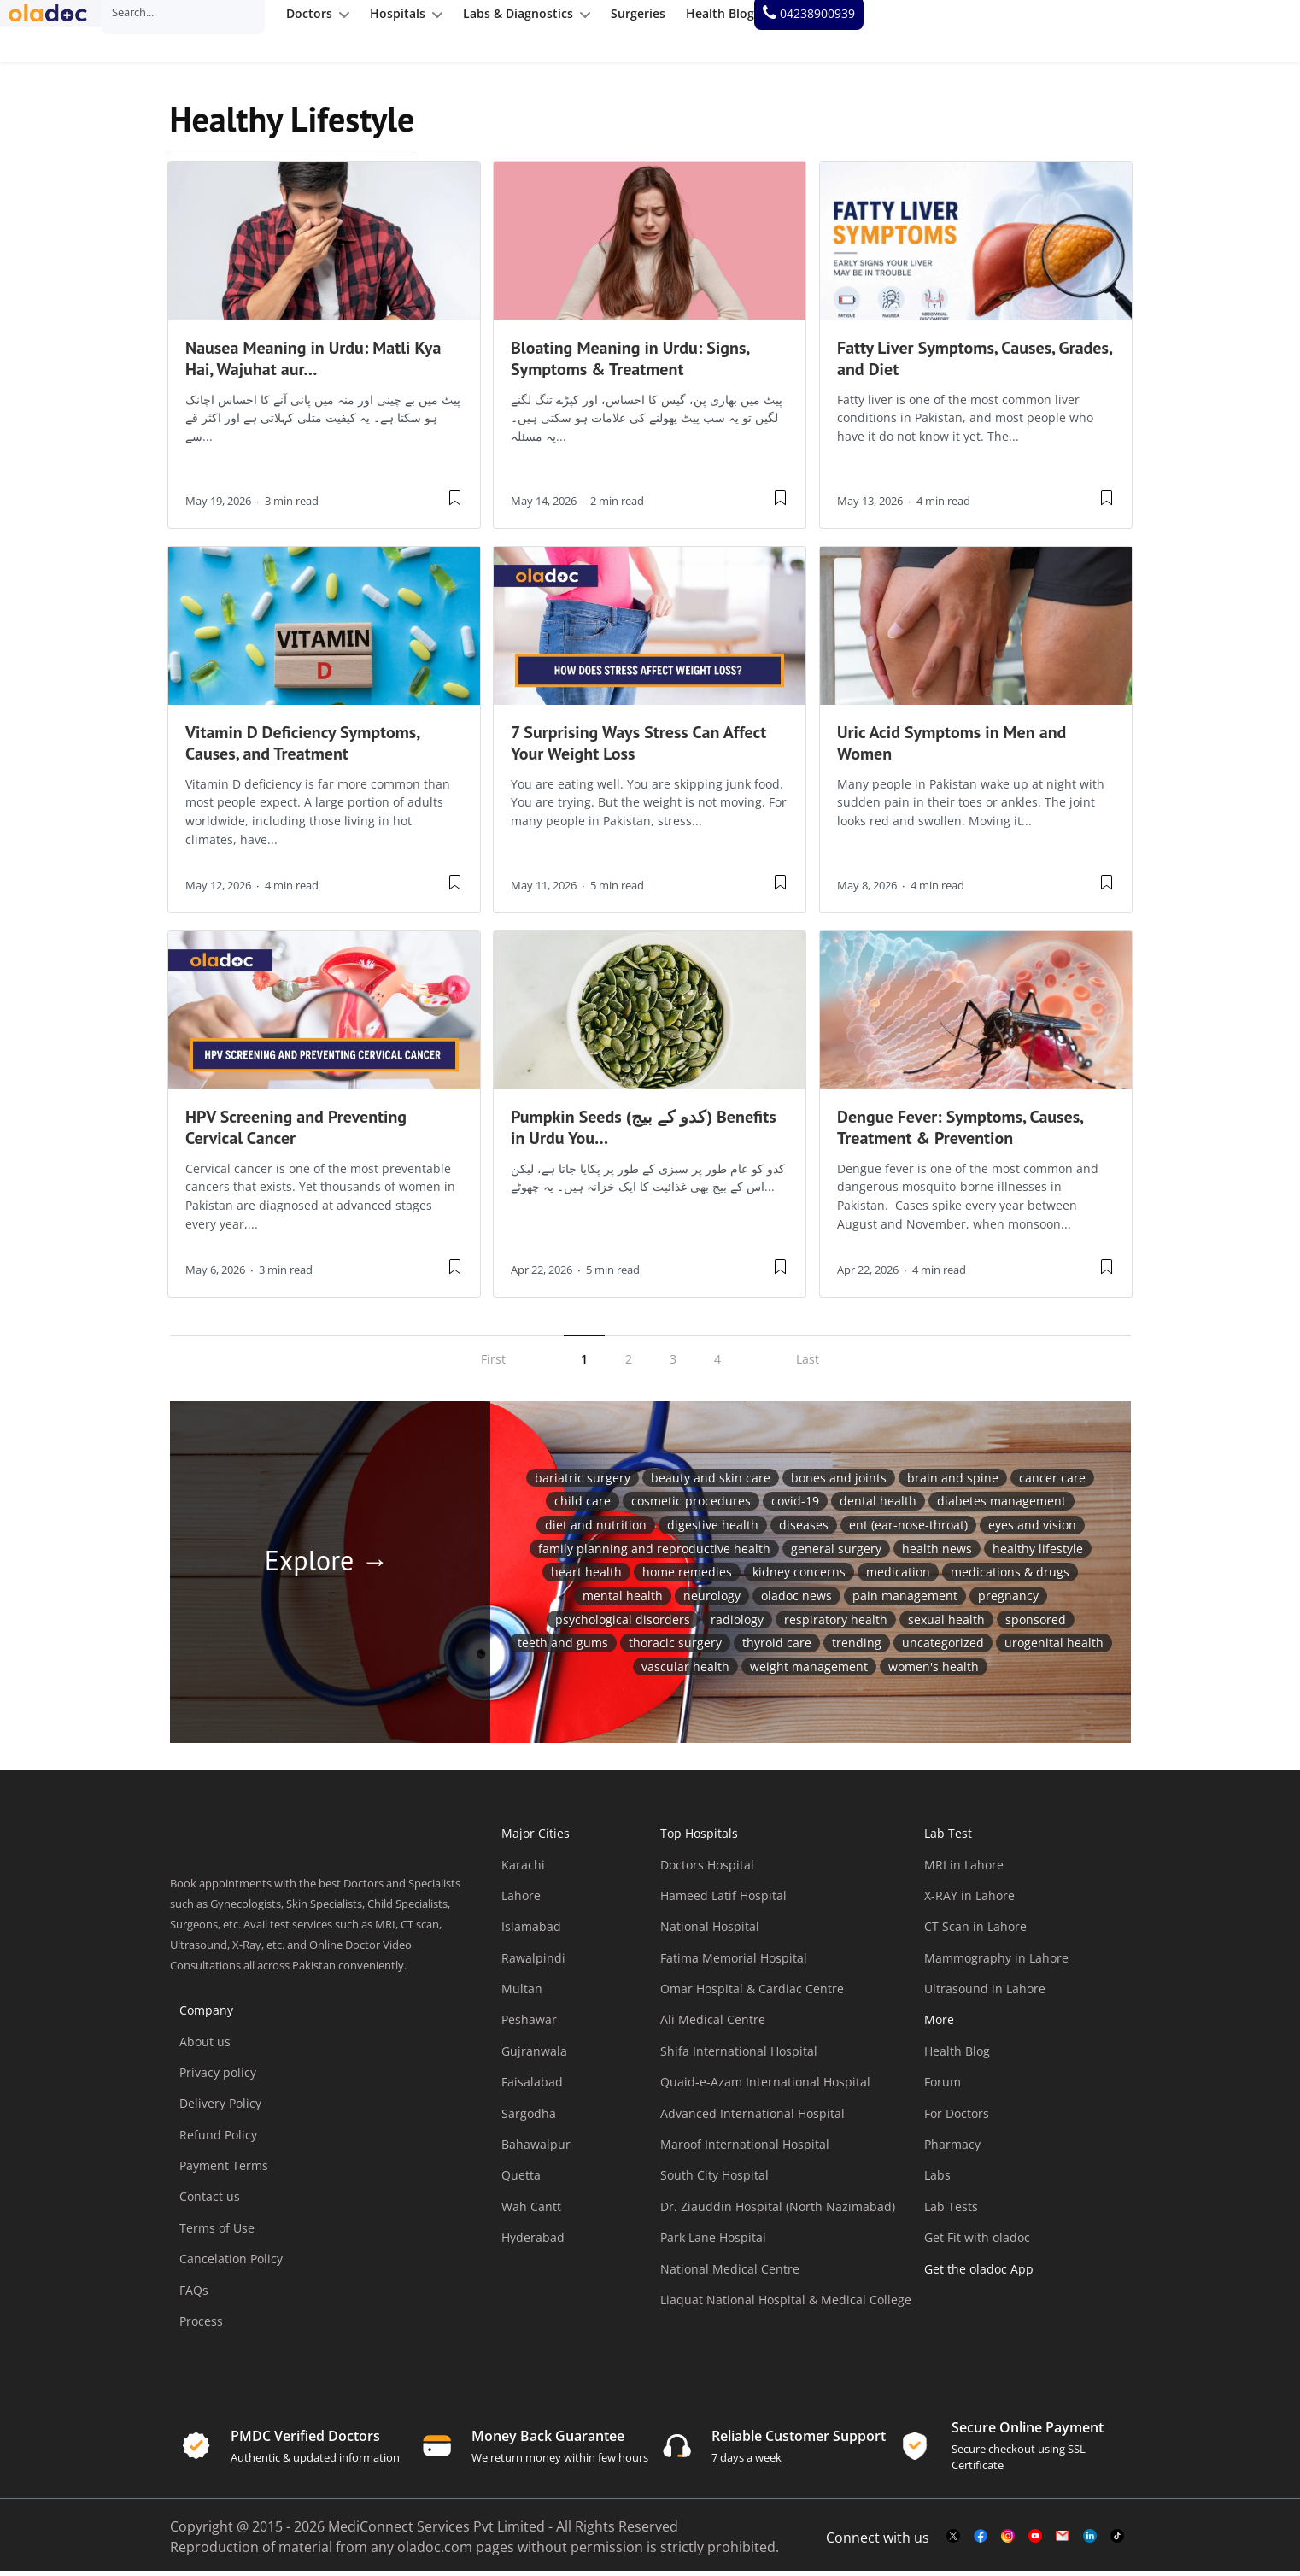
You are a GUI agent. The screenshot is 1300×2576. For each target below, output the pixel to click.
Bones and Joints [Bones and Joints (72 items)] (839, 1483)
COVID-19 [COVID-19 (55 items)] (795, 1507)
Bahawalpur (536, 2149)
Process (201, 2326)
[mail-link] (1062, 2541)
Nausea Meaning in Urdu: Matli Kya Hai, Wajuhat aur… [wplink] (313, 363)
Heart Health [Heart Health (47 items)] (586, 1578)
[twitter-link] (953, 2541)
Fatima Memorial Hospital (733, 1963)
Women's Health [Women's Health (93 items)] (933, 1672)
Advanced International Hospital (752, 2118)
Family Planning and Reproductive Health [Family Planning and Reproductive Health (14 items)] (654, 1554)
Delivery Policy (220, 2108)
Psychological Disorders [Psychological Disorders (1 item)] (622, 1625)
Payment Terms (223, 2170)
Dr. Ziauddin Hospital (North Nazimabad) (777, 2211)
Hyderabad (533, 2242)
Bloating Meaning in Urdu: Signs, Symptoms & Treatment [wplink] (630, 363)
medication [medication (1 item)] (898, 1578)
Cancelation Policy (231, 2264)
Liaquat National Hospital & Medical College (785, 2305)
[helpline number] (1225, 31)
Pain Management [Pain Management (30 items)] (904, 1601)
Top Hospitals (699, 1838)
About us (205, 2047)
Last (807, 1364)
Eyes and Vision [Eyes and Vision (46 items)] (1032, 1530)
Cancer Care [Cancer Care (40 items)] (1052, 1483)
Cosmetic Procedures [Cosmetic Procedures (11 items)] (691, 1507)
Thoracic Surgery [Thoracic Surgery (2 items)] (675, 1648)
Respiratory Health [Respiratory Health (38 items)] (835, 1625)
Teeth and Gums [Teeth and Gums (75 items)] (563, 1648)
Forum (942, 2087)
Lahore (521, 1900)
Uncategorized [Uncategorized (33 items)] (943, 1648)
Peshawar (529, 2025)
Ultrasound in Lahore (984, 1994)
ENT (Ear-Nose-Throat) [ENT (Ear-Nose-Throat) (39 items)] (908, 1530)
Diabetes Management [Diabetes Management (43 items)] (1001, 1507)
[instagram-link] (1008, 2541)
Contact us (209, 2202)
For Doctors (956, 2118)
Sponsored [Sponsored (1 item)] (1035, 1625)
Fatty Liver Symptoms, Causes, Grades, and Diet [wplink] (974, 363)
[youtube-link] (1035, 2541)
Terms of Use (217, 2233)
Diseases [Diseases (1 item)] (804, 1530)
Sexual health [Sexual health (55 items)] (946, 1625)
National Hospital (709, 1931)
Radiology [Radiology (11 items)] (737, 1625)
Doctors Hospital (707, 1870)
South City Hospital (714, 2181)
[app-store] (1001, 2323)
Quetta (521, 2181)
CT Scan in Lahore (975, 1931)
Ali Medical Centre (712, 2025)
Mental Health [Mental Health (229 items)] (623, 1601)
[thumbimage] (324, 246)
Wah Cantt (531, 2211)
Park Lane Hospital (713, 2242)
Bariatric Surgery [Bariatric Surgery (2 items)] (582, 1483)
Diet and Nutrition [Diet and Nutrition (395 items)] (596, 1530)
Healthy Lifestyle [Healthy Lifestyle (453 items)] (1038, 1554)
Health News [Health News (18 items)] (937, 1554)
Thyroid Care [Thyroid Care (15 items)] (776, 1648)
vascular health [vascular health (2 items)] (685, 1672)
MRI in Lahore (964, 1870)
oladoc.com (434, 2552)
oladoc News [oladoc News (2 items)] (796, 1601)
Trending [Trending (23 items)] (856, 1648)
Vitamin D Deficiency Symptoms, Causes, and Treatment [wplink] (302, 748)
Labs (937, 2181)
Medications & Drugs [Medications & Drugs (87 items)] (1010, 1578)
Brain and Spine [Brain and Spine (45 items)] (952, 1483)
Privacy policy (217, 2077)
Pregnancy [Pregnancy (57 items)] (1008, 1601)
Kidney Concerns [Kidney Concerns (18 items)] (799, 1578)
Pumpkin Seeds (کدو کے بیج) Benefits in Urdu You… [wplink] (643, 1132)
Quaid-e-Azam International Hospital (765, 2087)
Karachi (523, 1870)
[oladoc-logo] (59, 31)
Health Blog (957, 2056)
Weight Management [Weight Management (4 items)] (809, 1672)
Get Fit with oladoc (977, 2242)
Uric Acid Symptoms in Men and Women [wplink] (951, 748)
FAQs (193, 2295)
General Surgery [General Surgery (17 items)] (836, 1554)
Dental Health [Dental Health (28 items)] (878, 1507)
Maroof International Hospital (744, 2149)
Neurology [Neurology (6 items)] (712, 1601)
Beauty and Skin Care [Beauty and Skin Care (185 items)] (710, 1483)
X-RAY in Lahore (969, 1900)
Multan (521, 1994)
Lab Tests (951, 2211)
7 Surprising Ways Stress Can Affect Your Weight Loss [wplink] (638, 748)
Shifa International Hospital (738, 2056)
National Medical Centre (729, 2274)
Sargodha (528, 2118)
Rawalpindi (533, 1963)
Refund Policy (218, 2140)
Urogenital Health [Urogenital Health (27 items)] (1054, 1648)
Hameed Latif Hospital (723, 1900)
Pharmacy (952, 2149)
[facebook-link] (980, 2541)
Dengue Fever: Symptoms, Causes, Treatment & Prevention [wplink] (960, 1132)
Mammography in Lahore (996, 1963)
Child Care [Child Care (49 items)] (582, 1507)
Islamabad (531, 1931)
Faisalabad (532, 2087)
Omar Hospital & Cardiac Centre (752, 1994)
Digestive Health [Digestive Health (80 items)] (712, 1530)
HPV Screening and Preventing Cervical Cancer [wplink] (296, 1132)
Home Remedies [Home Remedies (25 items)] (687, 1578)
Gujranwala (534, 2056)
